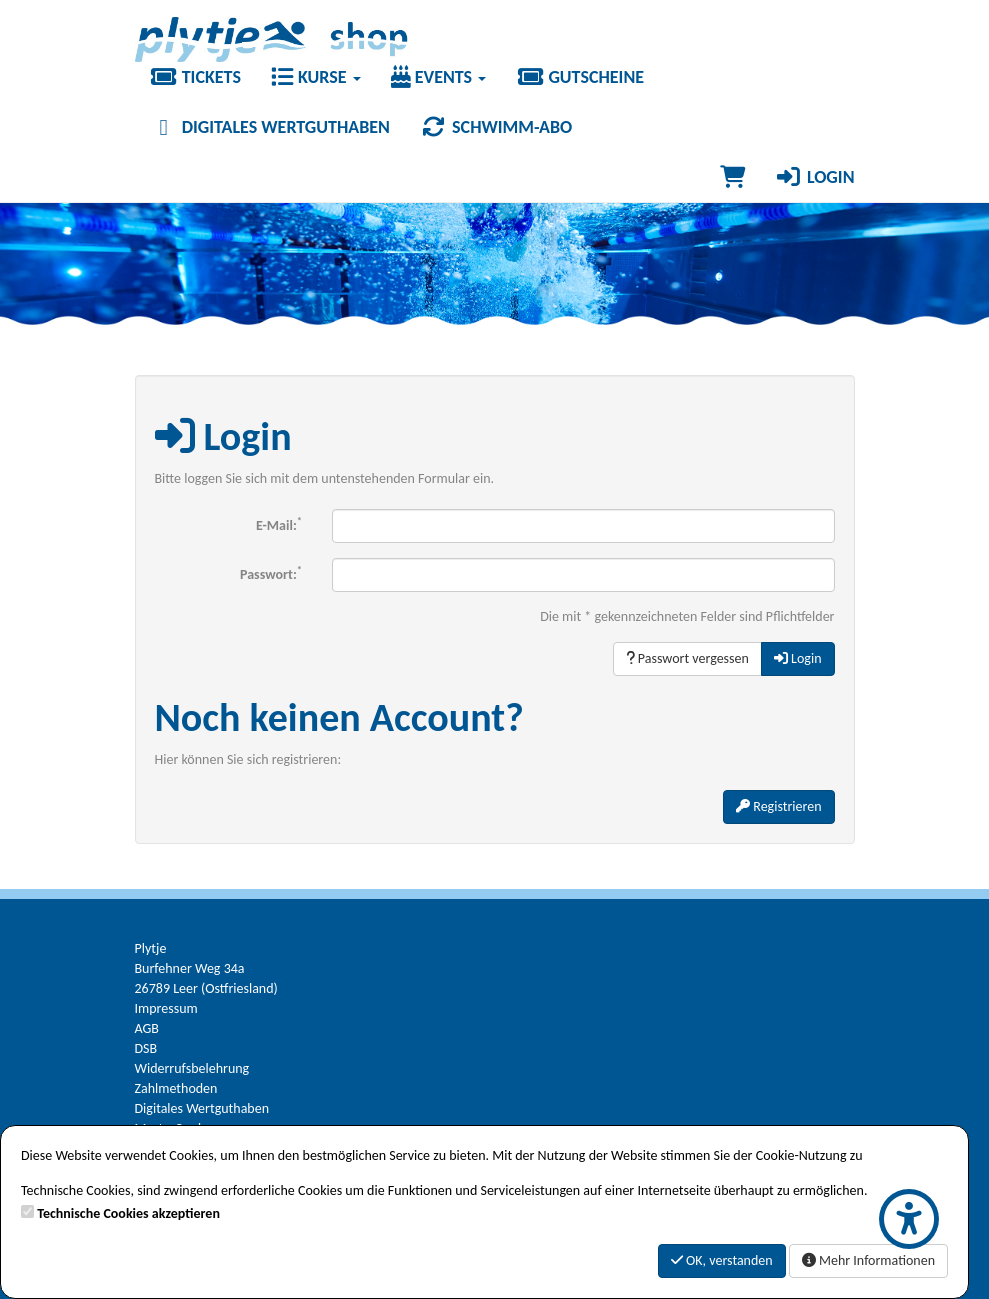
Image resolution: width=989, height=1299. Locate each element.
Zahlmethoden (176, 1088)
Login (815, 177)
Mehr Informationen (868, 1260)
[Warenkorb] (732, 177)
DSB (146, 1048)
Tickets (195, 77)
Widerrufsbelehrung (192, 1068)
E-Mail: (279, 523)
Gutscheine (580, 77)
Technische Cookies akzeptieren (128, 1213)
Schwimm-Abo (496, 127)
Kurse (316, 77)
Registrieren (778, 806)
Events (439, 77)
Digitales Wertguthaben (270, 127)
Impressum (166, 1008)
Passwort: (271, 572)
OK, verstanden (722, 1260)
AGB (147, 1028)
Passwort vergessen (687, 658)
